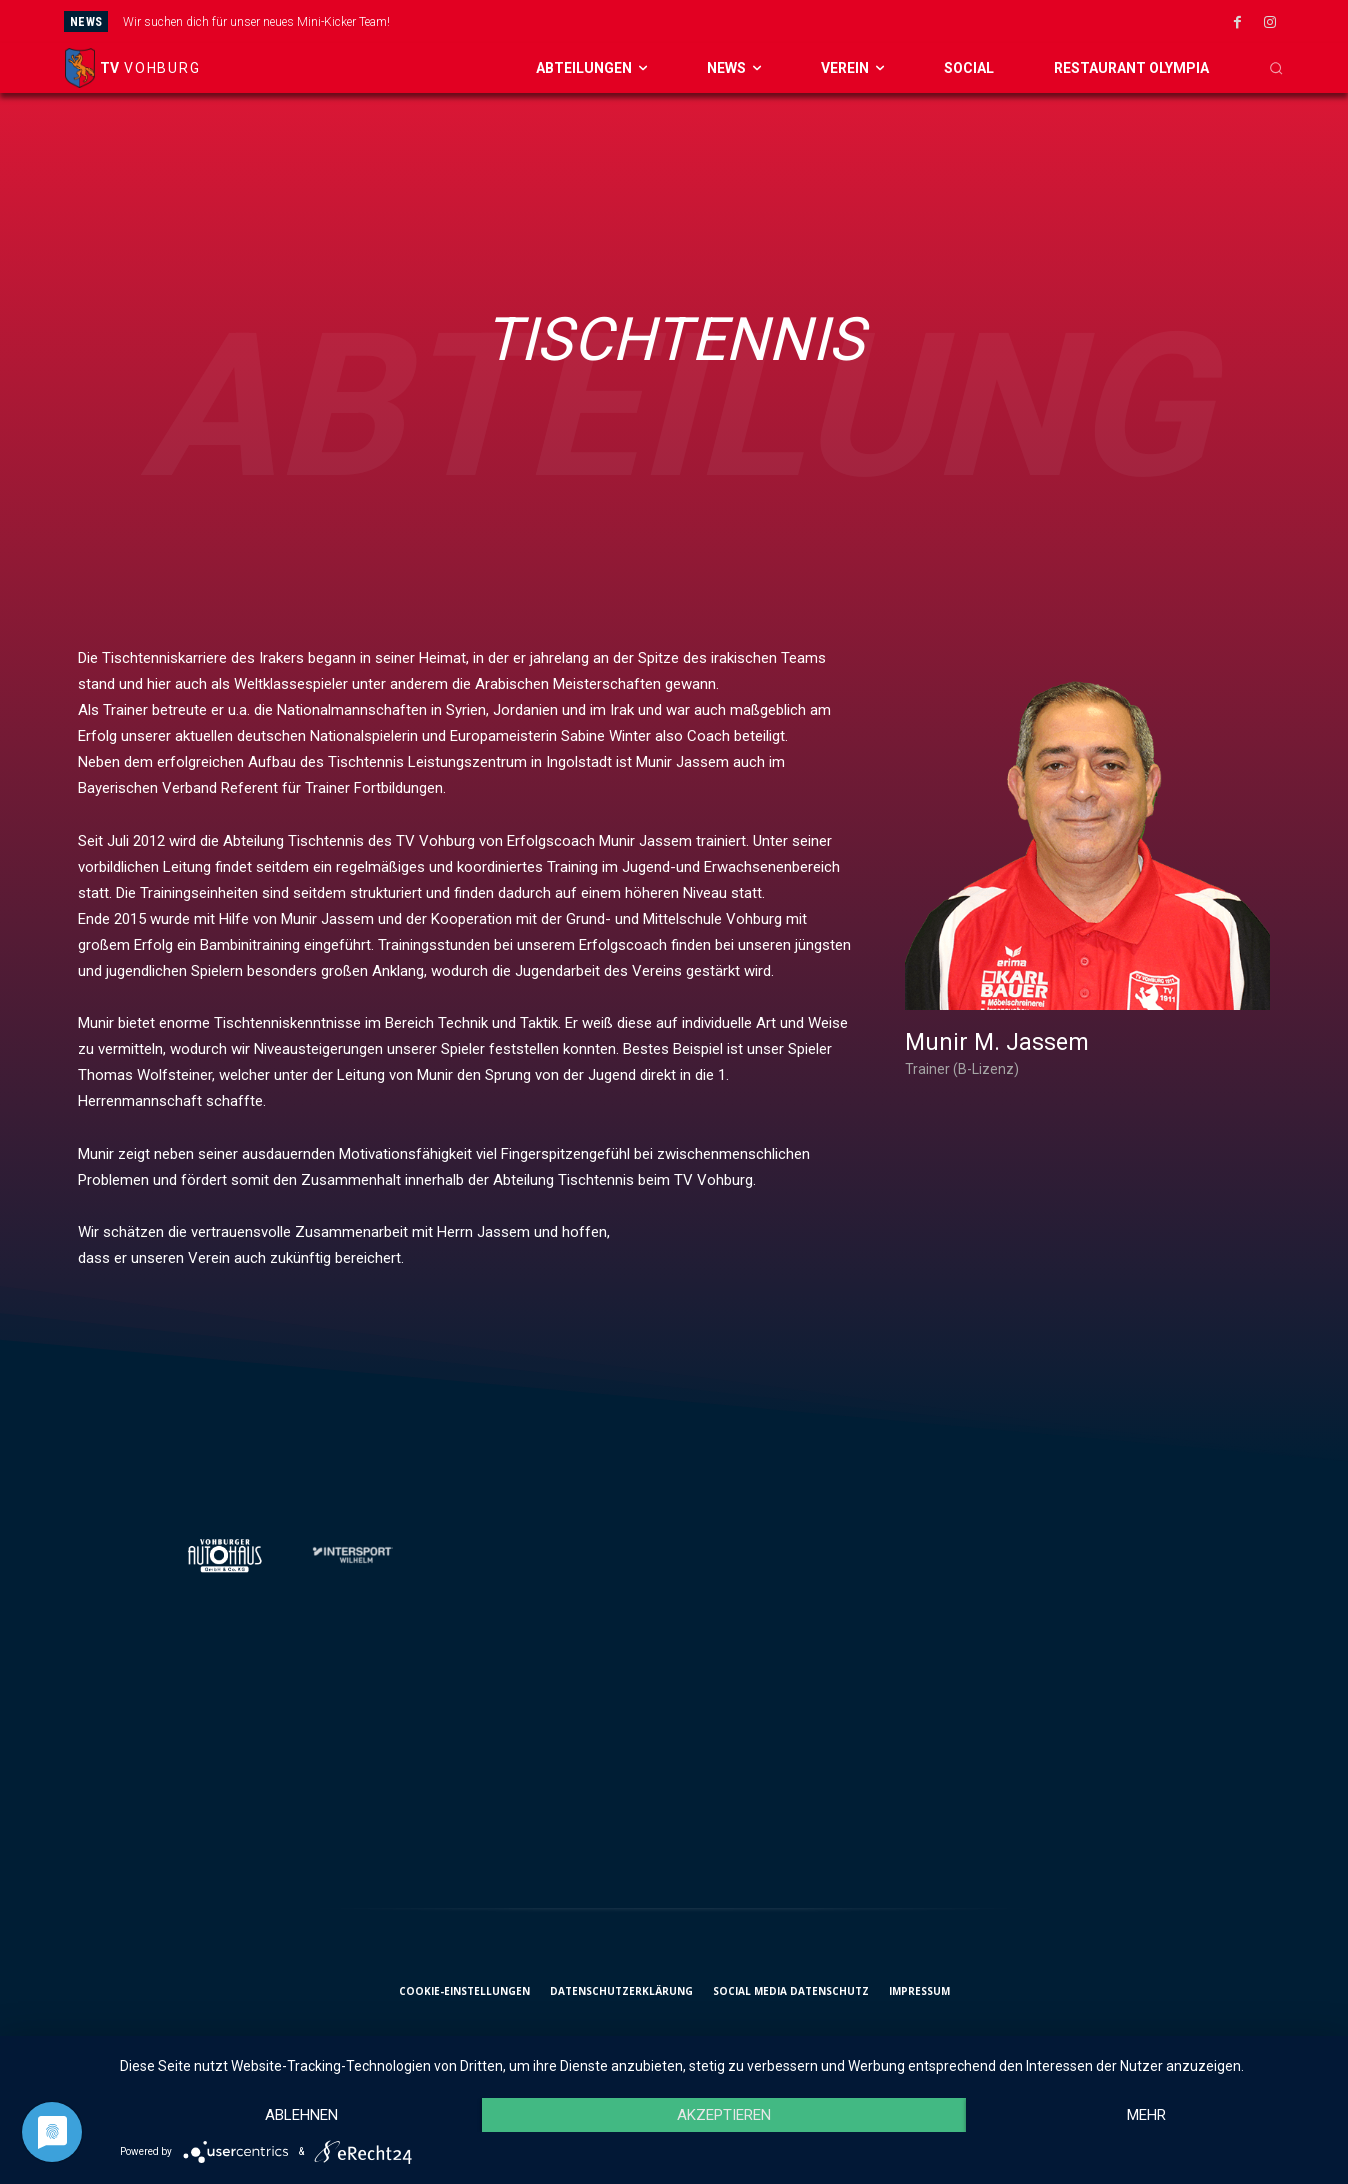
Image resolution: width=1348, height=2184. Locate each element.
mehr (1146, 2115)
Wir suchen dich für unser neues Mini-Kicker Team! (256, 22)
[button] (1276, 68)
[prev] (734, 21)
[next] (766, 21)
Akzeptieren (724, 2115)
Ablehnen (301, 2115)
